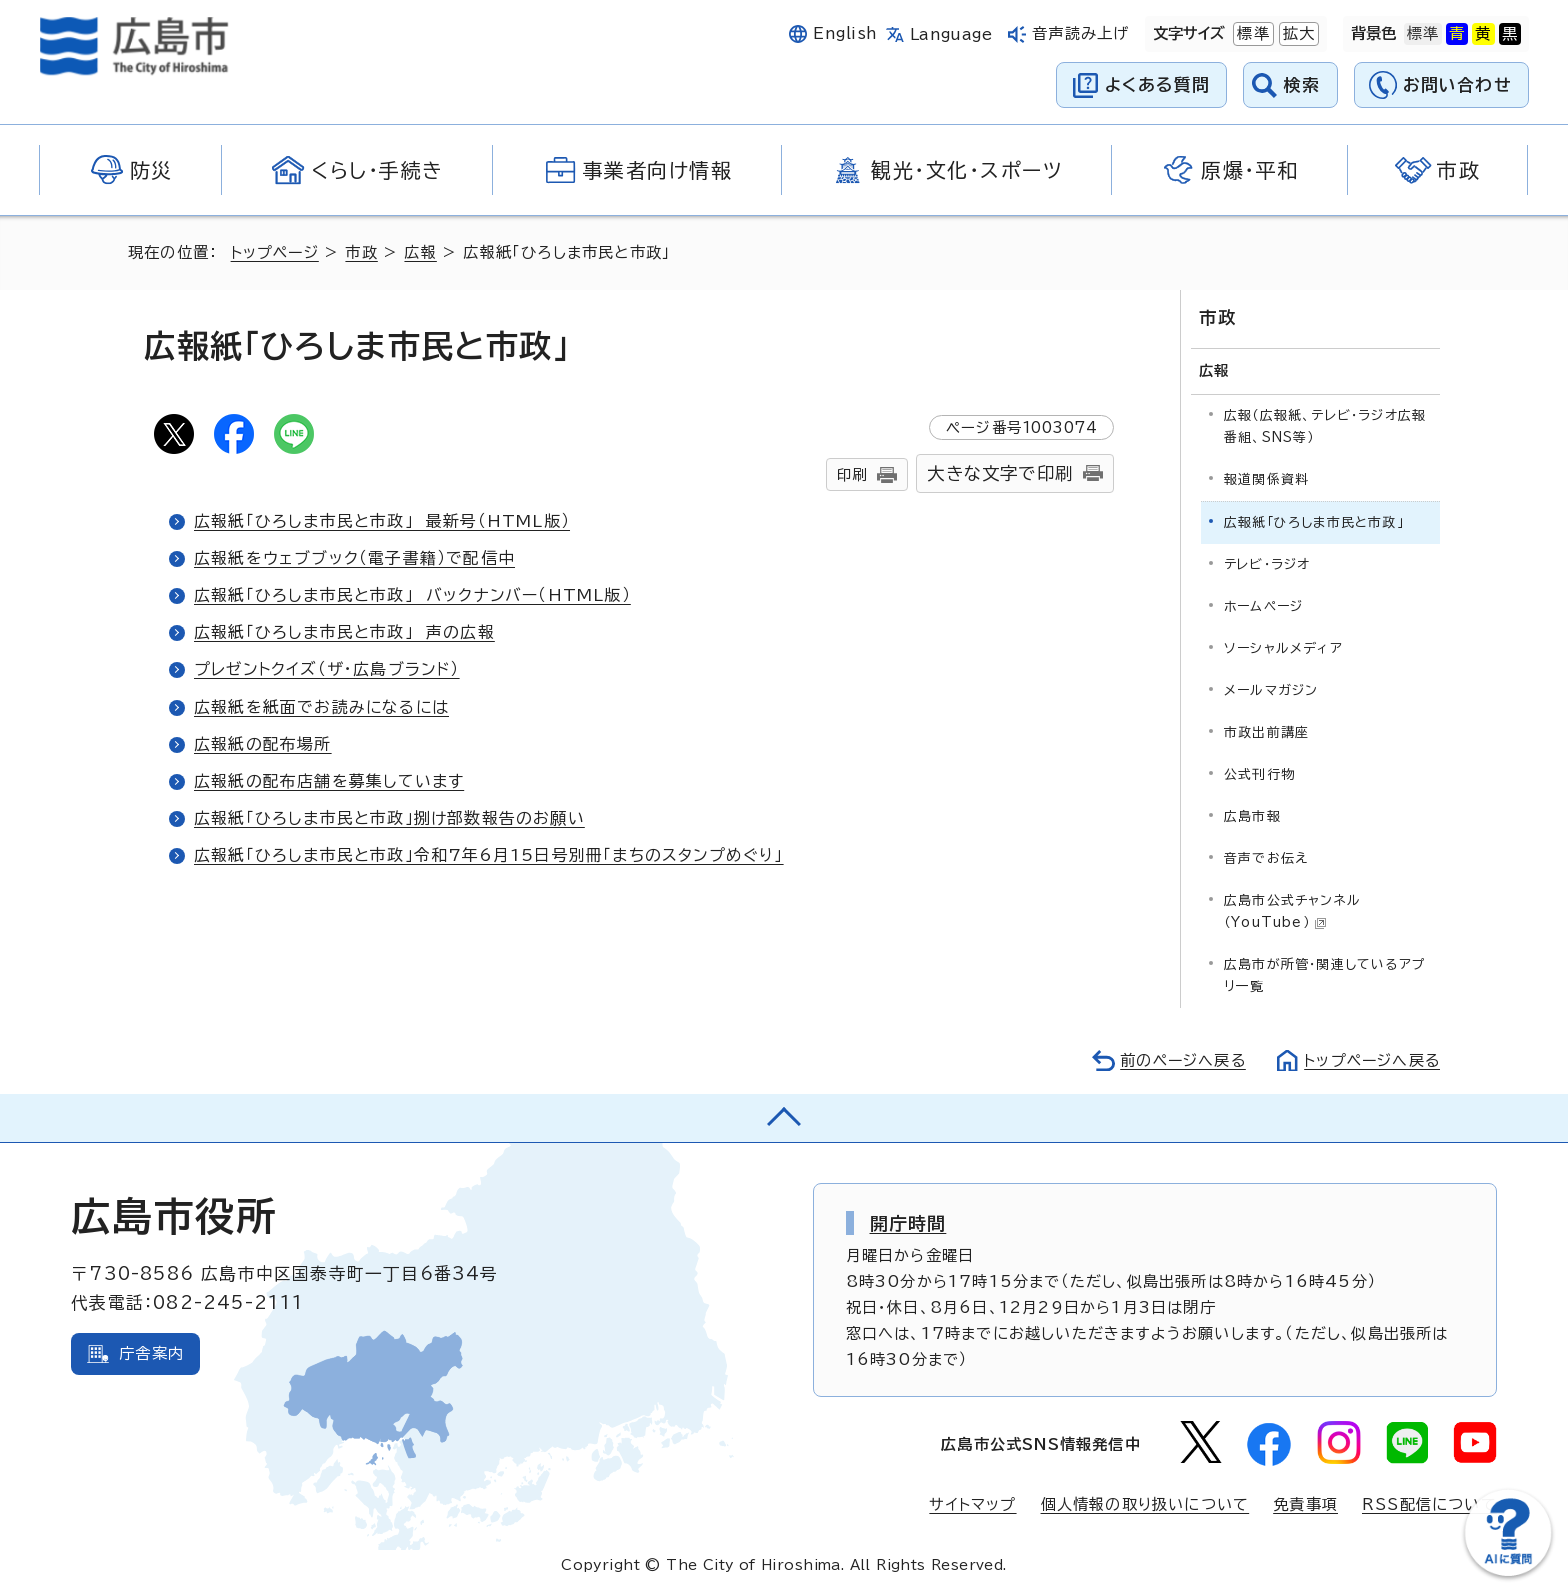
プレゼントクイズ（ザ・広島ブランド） (328, 669)
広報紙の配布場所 (263, 744)
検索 (1302, 84)
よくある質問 (1157, 84)
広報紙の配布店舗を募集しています (329, 781)
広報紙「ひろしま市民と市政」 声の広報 (344, 632)
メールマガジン (1271, 689)
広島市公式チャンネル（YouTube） (1292, 910)
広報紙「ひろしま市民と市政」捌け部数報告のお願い (389, 818)
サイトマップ (972, 1504)
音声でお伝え (1266, 857)
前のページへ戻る (1177, 1059)
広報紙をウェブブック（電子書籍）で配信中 (354, 558)
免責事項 (1305, 1504)
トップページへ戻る (1370, 1059)
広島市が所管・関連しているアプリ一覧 (1325, 974)
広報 (423, 252)
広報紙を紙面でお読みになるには (322, 707)
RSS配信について (1429, 1504)
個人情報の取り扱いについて (1145, 1504)
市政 (364, 252)
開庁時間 (908, 1222)
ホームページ (1263, 605)
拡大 (1297, 34)
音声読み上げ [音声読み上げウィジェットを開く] (1080, 33)
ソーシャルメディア (1283, 647)
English (845, 33)
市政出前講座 (1266, 731)
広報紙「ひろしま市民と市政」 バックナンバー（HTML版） (413, 595)
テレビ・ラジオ (1267, 563)
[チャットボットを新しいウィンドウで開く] (1508, 1571)
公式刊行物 (1259, 773)
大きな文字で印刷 (1000, 473)
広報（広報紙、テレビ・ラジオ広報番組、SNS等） (1325, 425)
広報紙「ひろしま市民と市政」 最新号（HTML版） (382, 521)
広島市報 (1252, 815)
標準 (1251, 34)
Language (951, 34)
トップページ (276, 252)
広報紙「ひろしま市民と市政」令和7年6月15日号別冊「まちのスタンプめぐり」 (489, 855)
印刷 (852, 474)
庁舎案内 (151, 1352)
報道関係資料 (1266, 478)
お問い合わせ (1457, 84)
